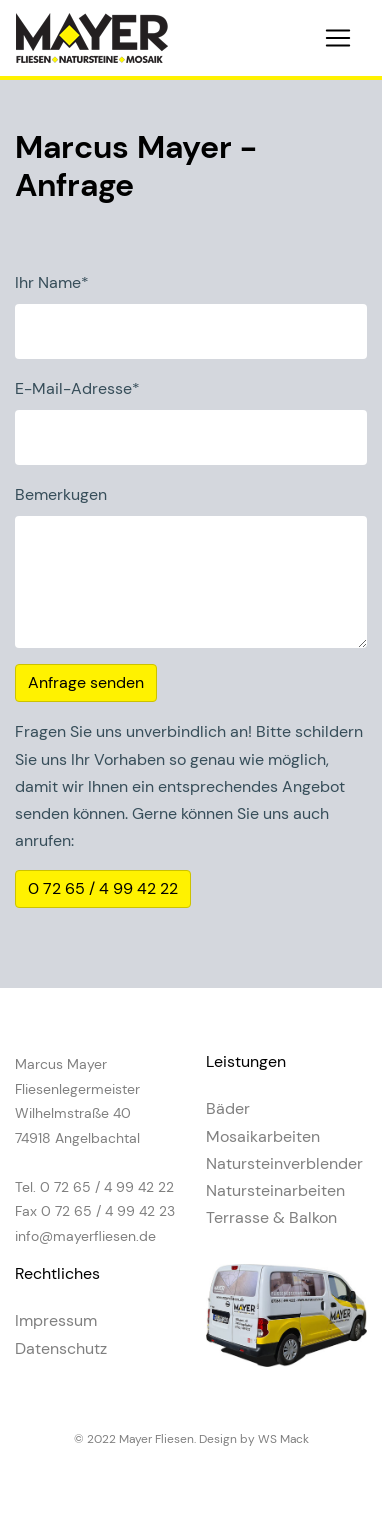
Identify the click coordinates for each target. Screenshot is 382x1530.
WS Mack (283, 1439)
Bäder (228, 1108)
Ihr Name (52, 282)
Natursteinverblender (284, 1163)
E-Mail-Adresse (77, 388)
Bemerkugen (61, 494)
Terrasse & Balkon (271, 1217)
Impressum (56, 1320)
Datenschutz (61, 1348)
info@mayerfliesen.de (85, 1236)
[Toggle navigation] (338, 38)
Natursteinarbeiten (275, 1190)
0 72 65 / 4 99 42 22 (103, 888)
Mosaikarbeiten (263, 1136)
